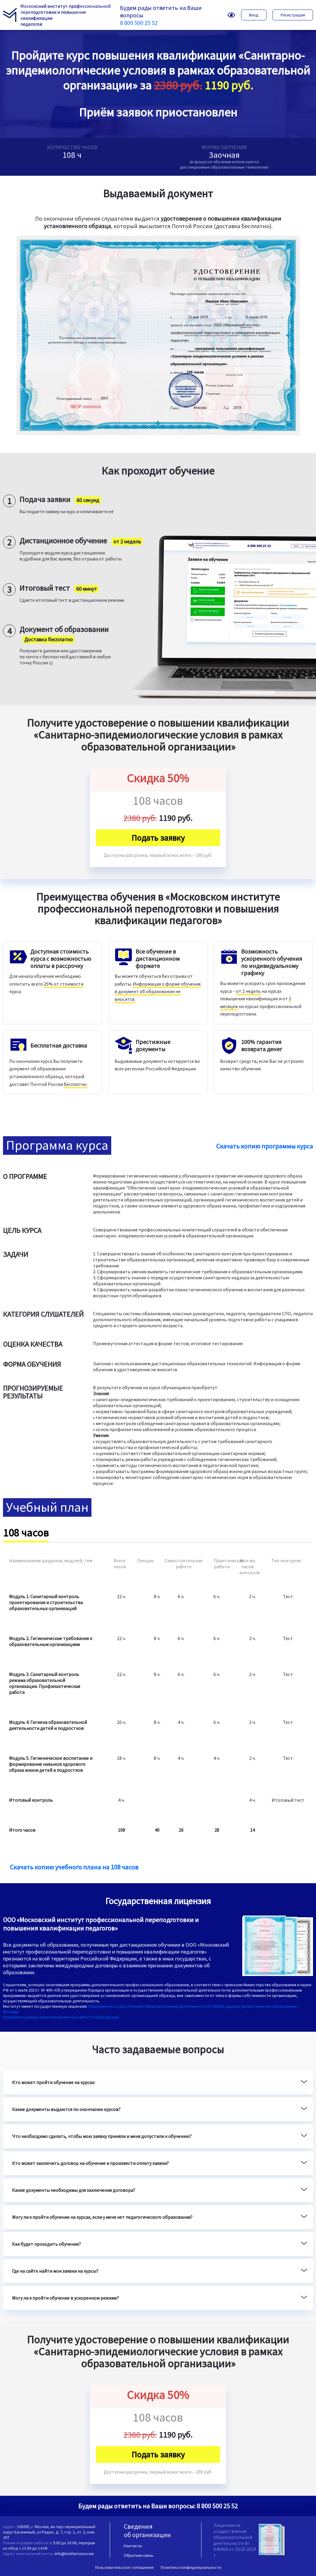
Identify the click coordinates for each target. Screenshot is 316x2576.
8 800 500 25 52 (139, 22)
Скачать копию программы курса (264, 1146)
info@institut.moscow (74, 2553)
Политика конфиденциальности (191, 2567)
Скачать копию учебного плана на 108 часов (74, 1867)
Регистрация (293, 15)
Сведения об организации (147, 2530)
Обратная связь (139, 2555)
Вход (253, 15)
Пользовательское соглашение (124, 2567)
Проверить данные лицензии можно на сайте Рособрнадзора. (61, 2017)
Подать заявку (158, 837)
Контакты (133, 2545)
